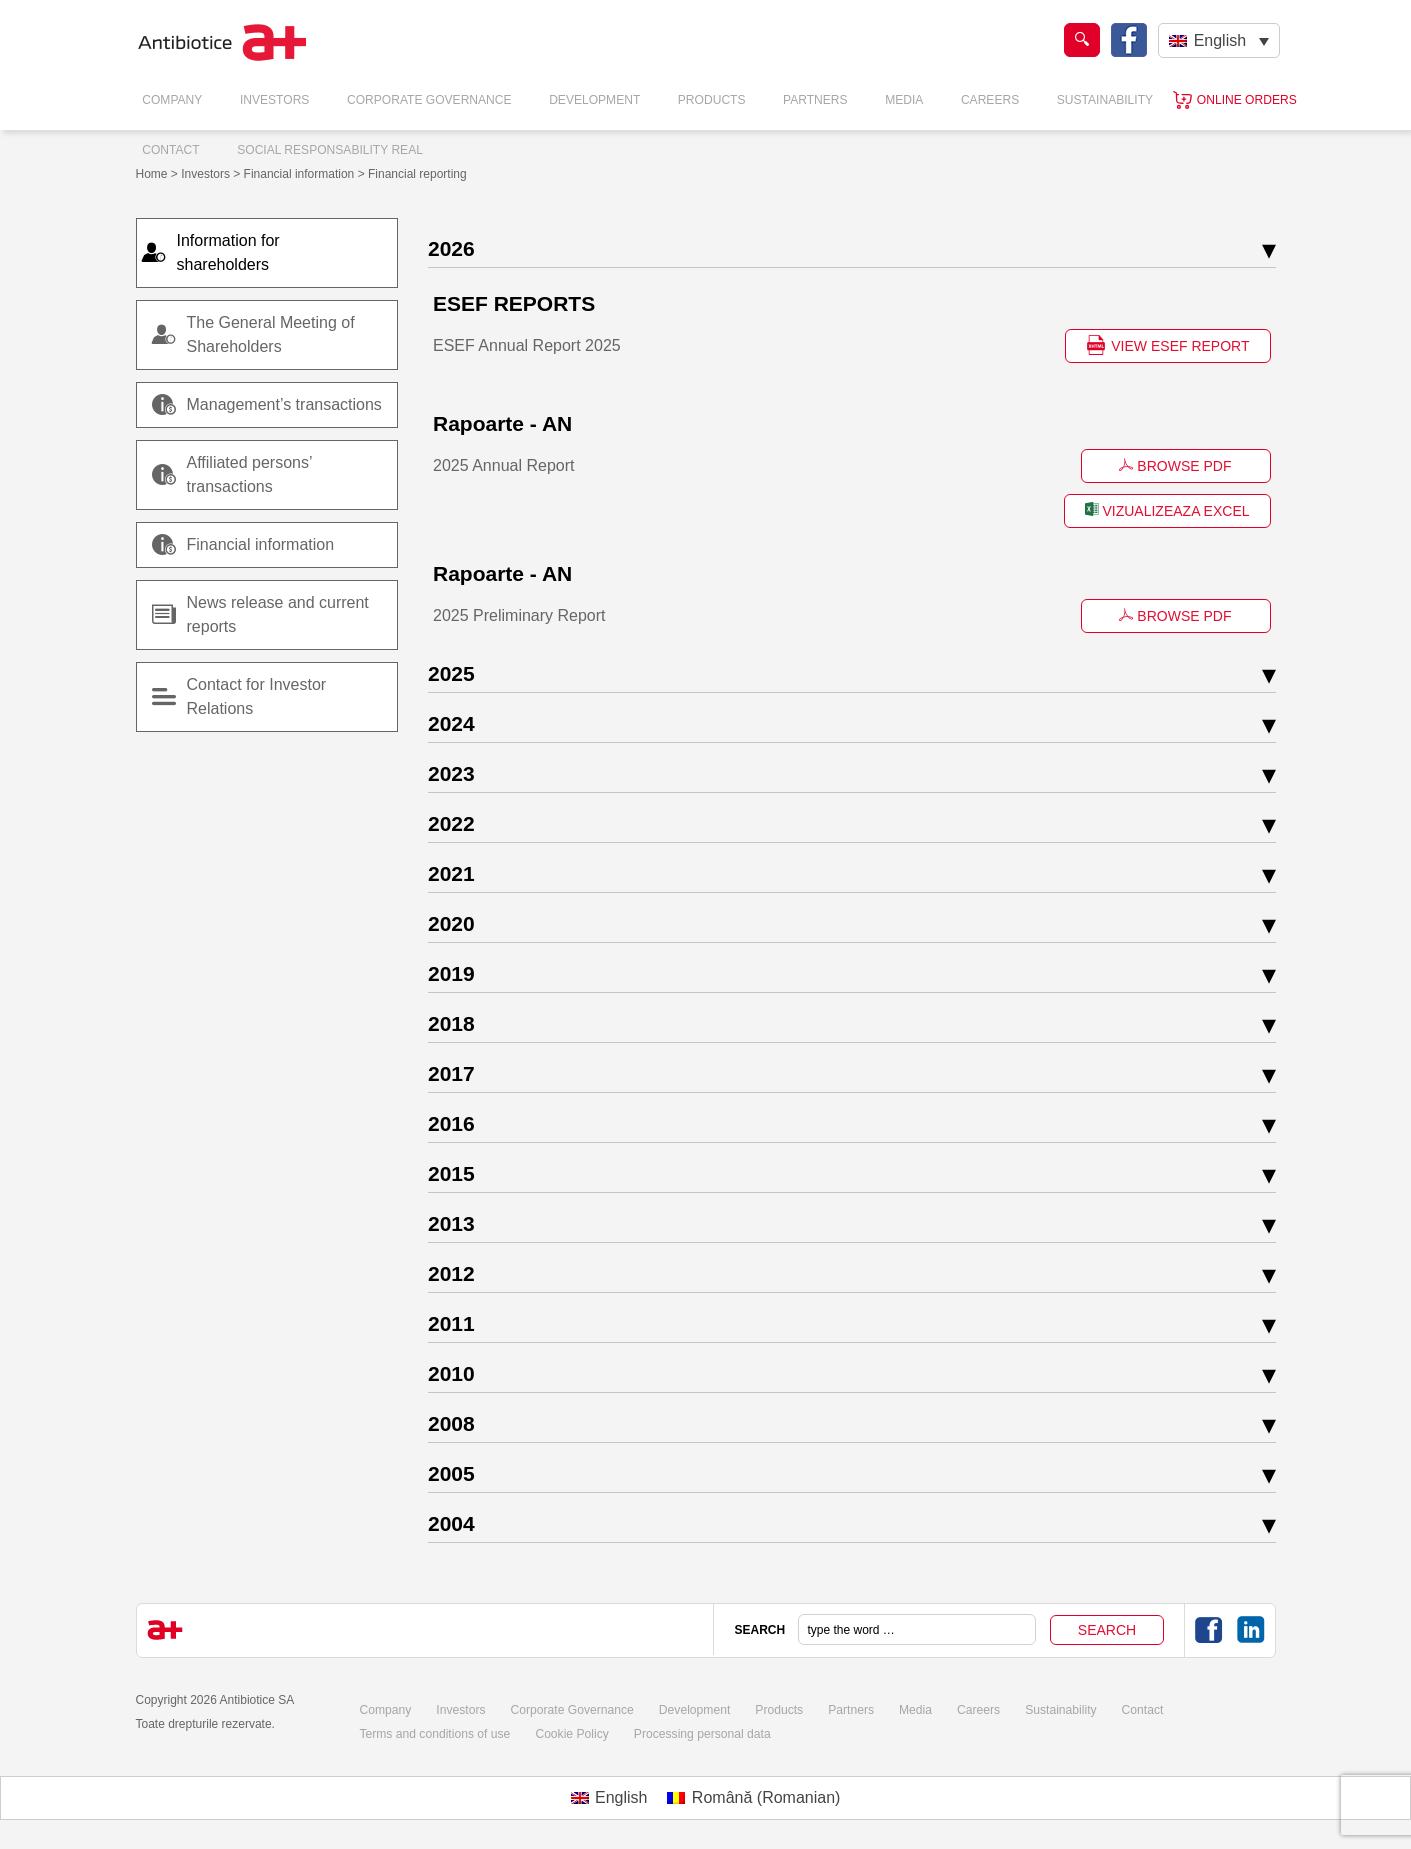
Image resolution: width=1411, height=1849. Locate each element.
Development (594, 100)
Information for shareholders (238, 252)
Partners (815, 100)
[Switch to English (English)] (609, 1797)
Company (173, 100)
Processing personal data (699, 1733)
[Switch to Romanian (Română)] (753, 1797)
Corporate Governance (429, 100)
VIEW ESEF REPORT (1167, 345)
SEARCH (759, 1629)
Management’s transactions (267, 405)
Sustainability (1106, 100)
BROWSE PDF (1175, 466)
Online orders (1246, 100)
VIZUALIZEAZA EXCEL (1167, 510)
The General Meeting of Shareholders (271, 334)
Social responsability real (330, 150)
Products (711, 100)
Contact (171, 150)
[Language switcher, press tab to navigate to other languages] (1218, 40)
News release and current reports (278, 614)
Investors (274, 100)
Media (905, 100)
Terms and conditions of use (433, 1733)
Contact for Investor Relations (257, 696)
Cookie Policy (570, 1733)
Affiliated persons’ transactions (250, 474)
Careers (991, 100)
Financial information (243, 545)
